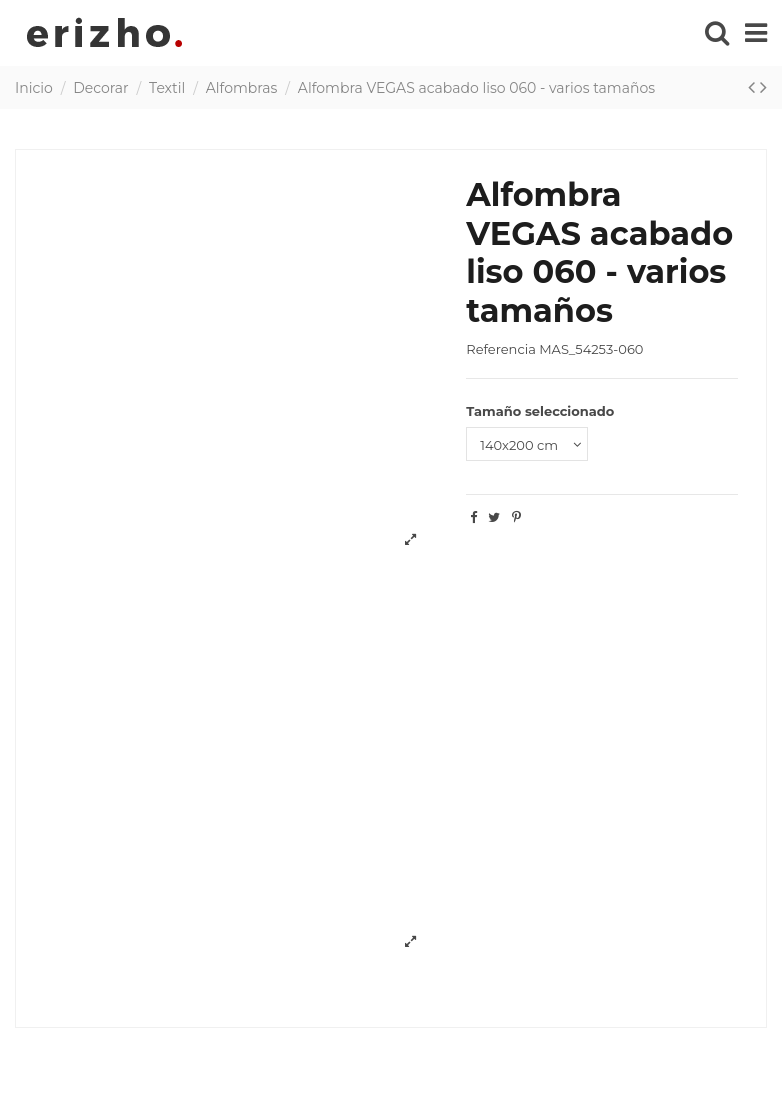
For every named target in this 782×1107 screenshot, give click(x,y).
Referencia (500, 349)
